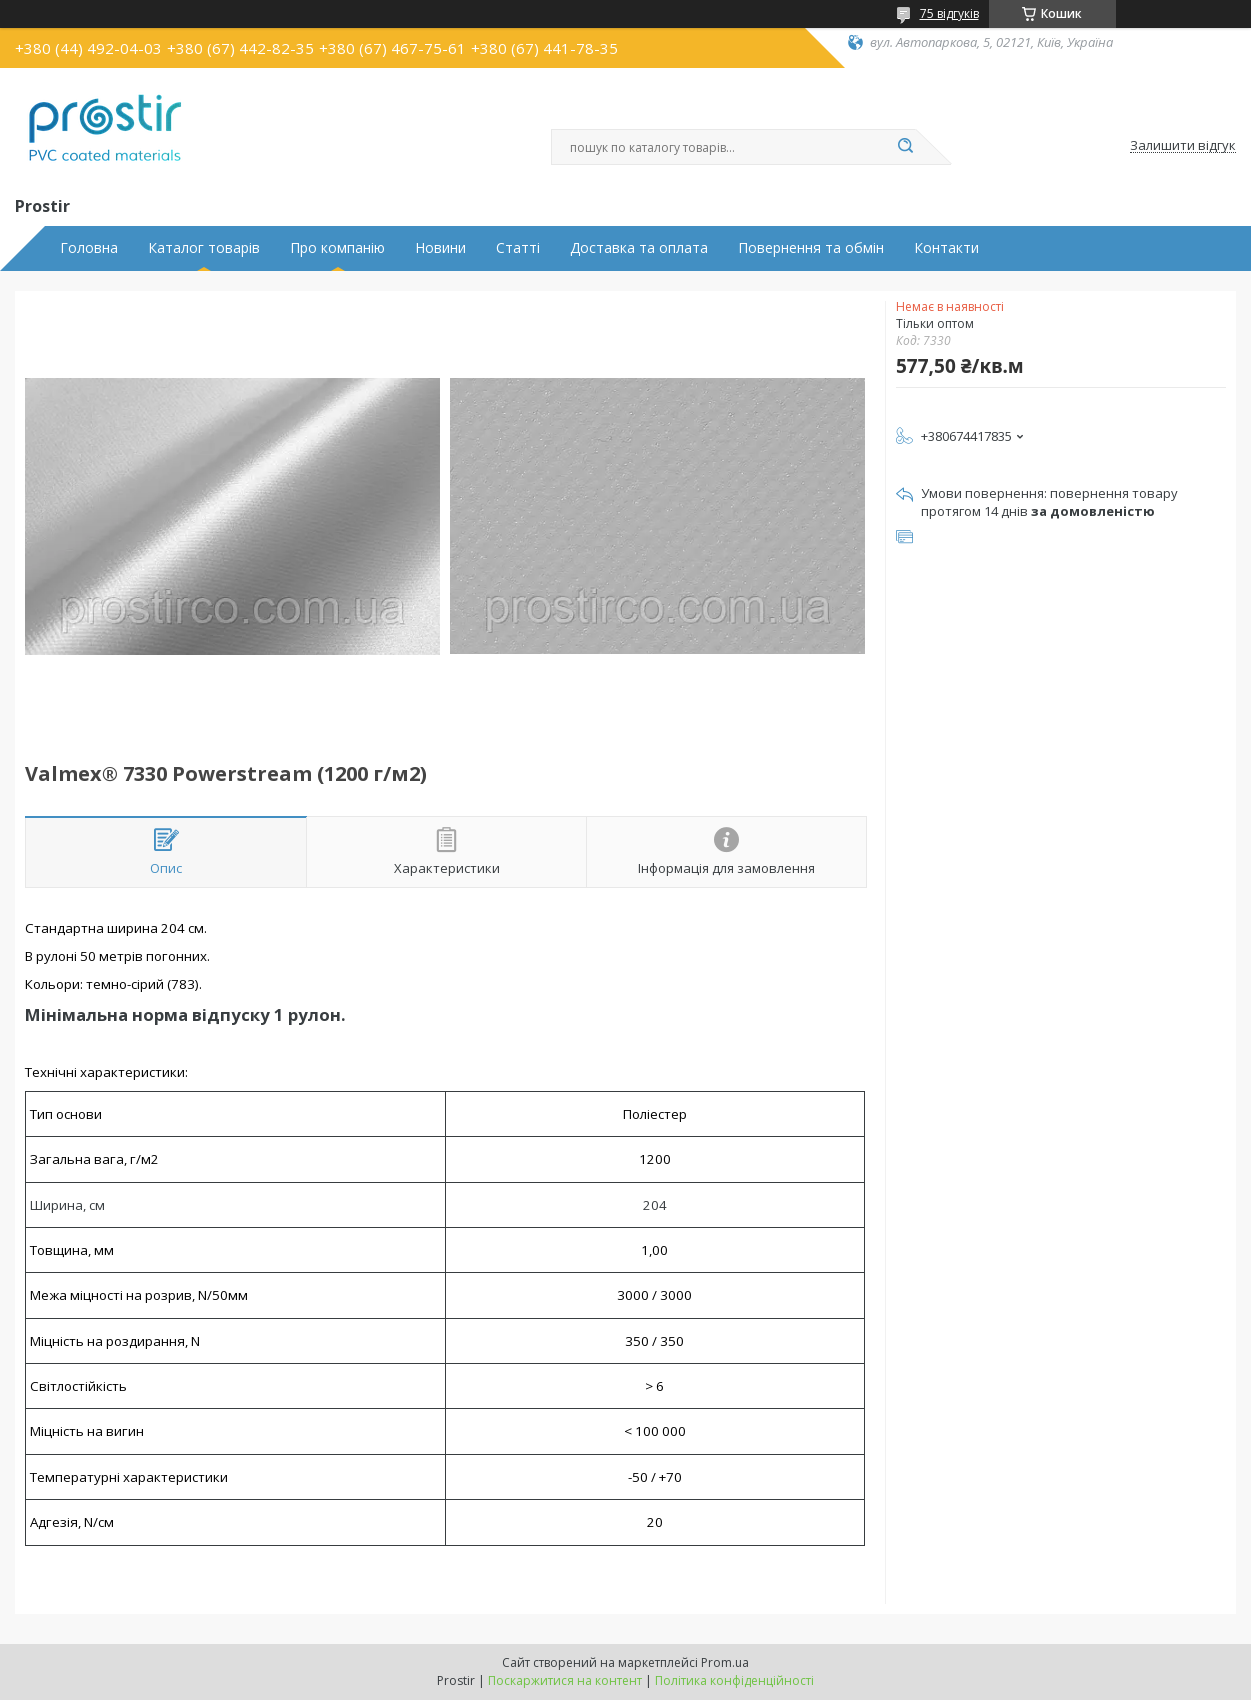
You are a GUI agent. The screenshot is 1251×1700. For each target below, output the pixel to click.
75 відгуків (949, 13)
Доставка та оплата (639, 248)
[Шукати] (906, 147)
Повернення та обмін (811, 248)
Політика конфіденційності (734, 1680)
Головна (89, 248)
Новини (440, 248)
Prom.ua (725, 1662)
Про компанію (337, 248)
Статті (518, 248)
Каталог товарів (204, 248)
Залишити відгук (1183, 146)
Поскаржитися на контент (565, 1680)
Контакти (946, 248)
